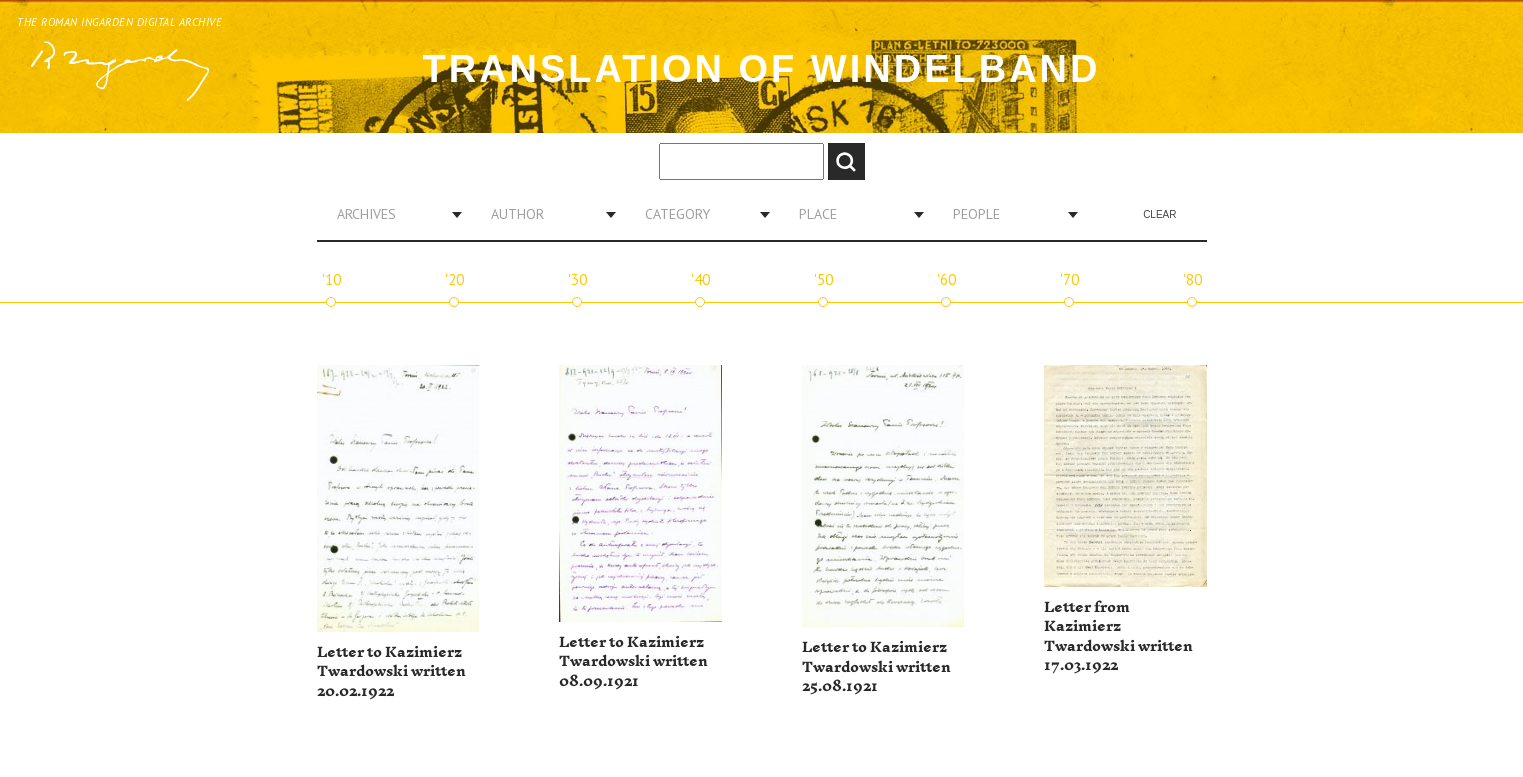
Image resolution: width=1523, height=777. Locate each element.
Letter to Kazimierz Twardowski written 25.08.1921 (876, 667)
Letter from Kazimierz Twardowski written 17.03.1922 (1118, 637)
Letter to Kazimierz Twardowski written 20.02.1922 (391, 672)
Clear (1159, 214)
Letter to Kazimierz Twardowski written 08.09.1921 (633, 662)
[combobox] (392, 214)
